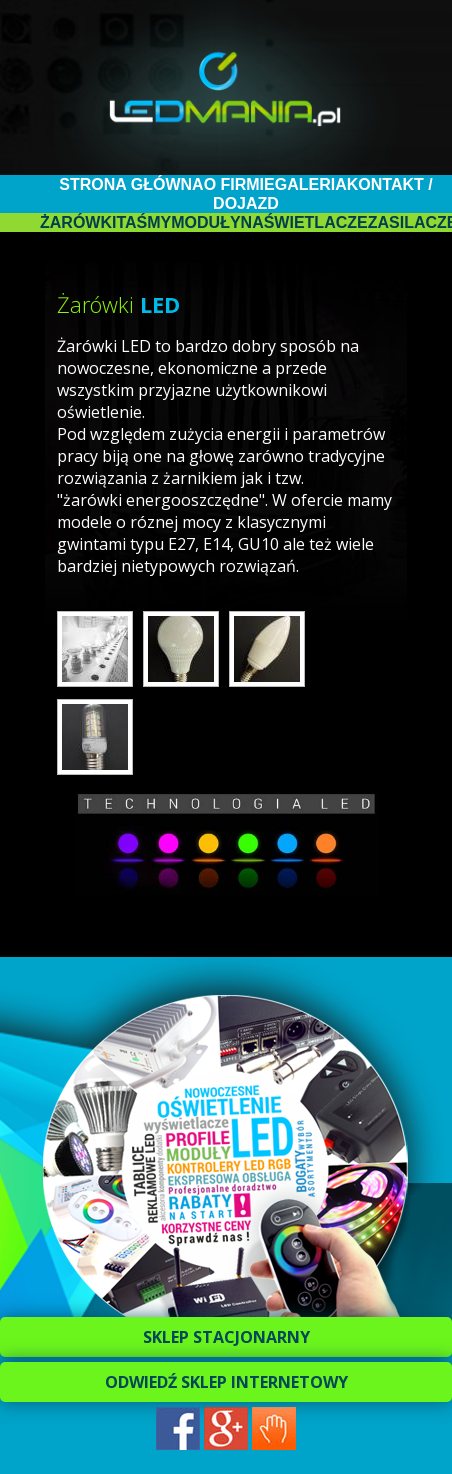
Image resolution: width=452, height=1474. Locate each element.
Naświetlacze (304, 222)
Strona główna (131, 184)
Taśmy (143, 222)
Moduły (205, 222)
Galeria (311, 184)
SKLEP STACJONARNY (226, 1337)
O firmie (239, 184)
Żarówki (78, 222)
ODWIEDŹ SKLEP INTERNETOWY (226, 1382)
